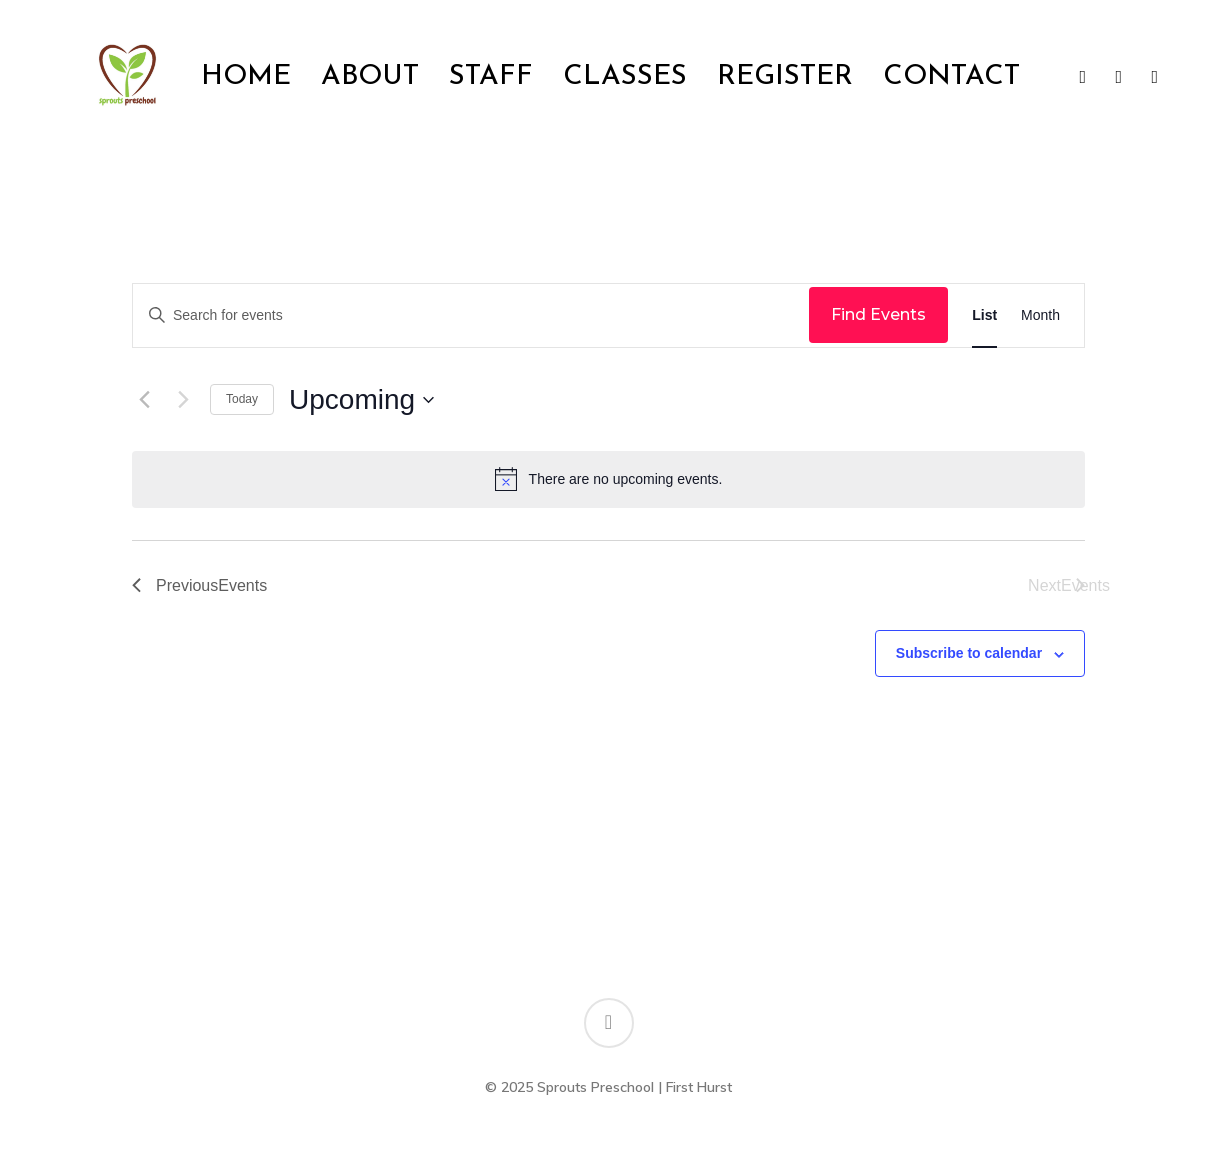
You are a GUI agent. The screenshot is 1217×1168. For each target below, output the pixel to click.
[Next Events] (183, 400)
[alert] (608, 479)
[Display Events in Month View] (1040, 315)
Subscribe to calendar (969, 653)
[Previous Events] (144, 400)
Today (242, 399)
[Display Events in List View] (984, 315)
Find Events (878, 314)
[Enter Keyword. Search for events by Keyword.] (471, 315)
